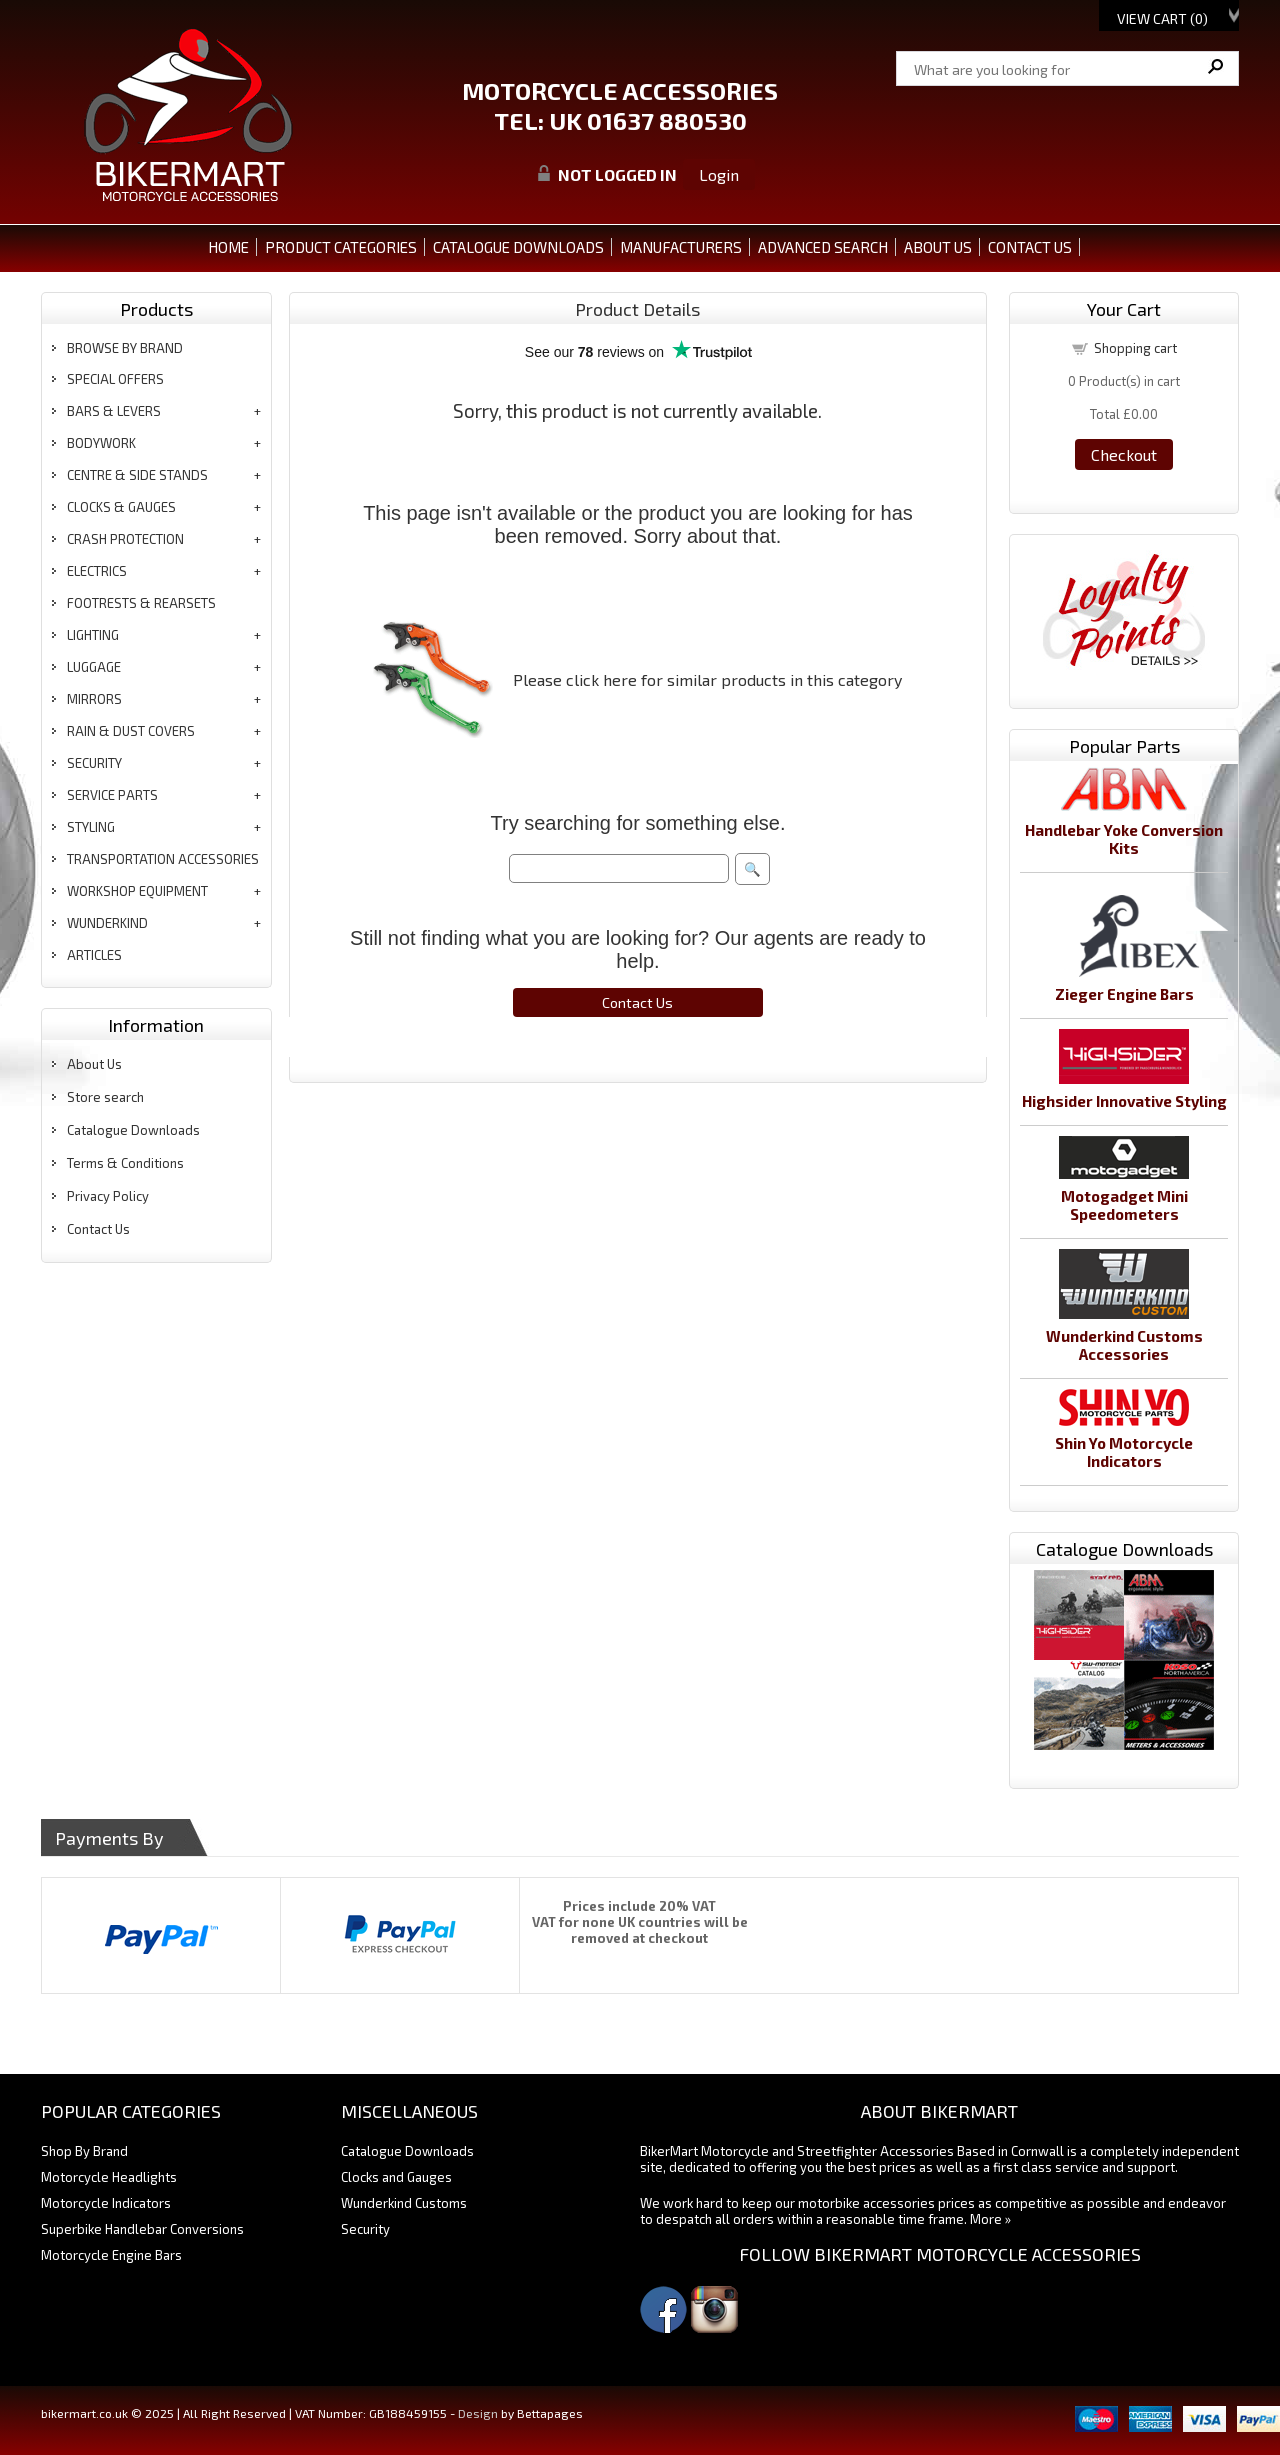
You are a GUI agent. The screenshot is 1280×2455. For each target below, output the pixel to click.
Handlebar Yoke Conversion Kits (1124, 839)
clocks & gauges (121, 507)
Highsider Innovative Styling (1124, 1101)
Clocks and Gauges (396, 2177)
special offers (115, 379)
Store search (105, 1097)
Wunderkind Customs (404, 2203)
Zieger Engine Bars (1124, 994)
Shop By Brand (84, 2151)
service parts (112, 795)
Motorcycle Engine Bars (111, 2255)
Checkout (1124, 454)
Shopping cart (1135, 348)
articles (94, 955)
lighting (93, 635)
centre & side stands (137, 475)
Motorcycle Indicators (106, 2203)
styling (91, 827)
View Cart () (1162, 18)
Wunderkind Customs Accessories (1124, 1345)
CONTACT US (1030, 247)
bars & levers (114, 411)
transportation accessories (163, 859)
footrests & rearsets (141, 603)
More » (990, 2219)
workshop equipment (137, 891)
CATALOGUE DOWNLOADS (518, 247)
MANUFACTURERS (681, 247)
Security (365, 2229)
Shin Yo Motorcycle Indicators (1124, 1452)
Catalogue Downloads (133, 1130)
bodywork (101, 443)
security (94, 763)
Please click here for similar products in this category (707, 679)
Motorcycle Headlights (109, 2177)
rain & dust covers (131, 731)
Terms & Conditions (125, 1163)
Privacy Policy (108, 1196)
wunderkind (107, 923)
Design (478, 2413)
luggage (94, 667)
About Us (94, 1064)
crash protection (125, 539)
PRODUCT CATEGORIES (341, 247)
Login (719, 174)
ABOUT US (938, 247)
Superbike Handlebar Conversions (142, 2229)
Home (228, 247)
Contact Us (98, 1229)
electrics (97, 571)
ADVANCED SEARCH (823, 247)
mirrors (94, 699)
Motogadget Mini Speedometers (1124, 1205)
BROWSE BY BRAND (125, 348)
